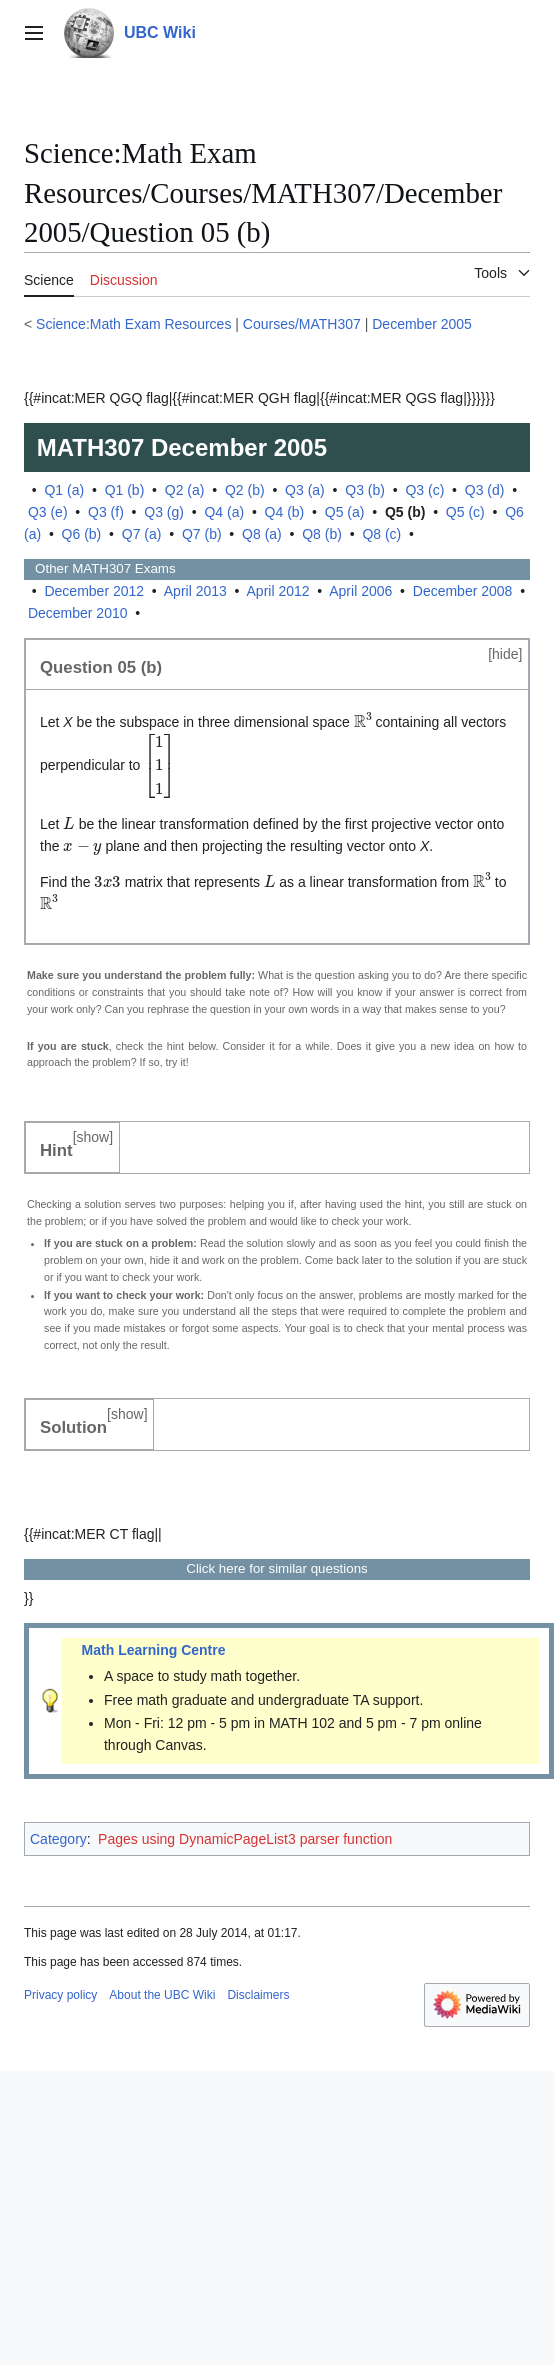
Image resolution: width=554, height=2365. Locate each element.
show (93, 1137)
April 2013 (195, 591)
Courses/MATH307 (302, 324)
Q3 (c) (424, 490)
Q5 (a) (345, 512)
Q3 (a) (305, 490)
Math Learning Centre (154, 1650)
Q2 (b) (245, 490)
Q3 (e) (48, 512)
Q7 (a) (142, 534)
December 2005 (422, 324)
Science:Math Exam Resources (133, 324)
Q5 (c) (465, 512)
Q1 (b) (125, 490)
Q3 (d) (485, 490)
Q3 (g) (164, 512)
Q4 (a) (224, 512)
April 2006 (360, 591)
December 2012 (94, 591)
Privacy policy (60, 1995)
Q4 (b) (285, 512)
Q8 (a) (262, 534)
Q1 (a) (64, 490)
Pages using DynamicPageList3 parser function (245, 1839)
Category (58, 1839)
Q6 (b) (82, 534)
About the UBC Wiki (162, 1995)
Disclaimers (258, 1995)
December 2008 (463, 591)
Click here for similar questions (276, 1568)
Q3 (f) (106, 512)
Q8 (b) (322, 534)
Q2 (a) (185, 490)
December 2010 (78, 613)
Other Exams (100, 568)
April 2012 (278, 591)
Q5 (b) (405, 512)
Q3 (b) (365, 490)
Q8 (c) (381, 534)
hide (505, 654)
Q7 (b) (202, 534)
